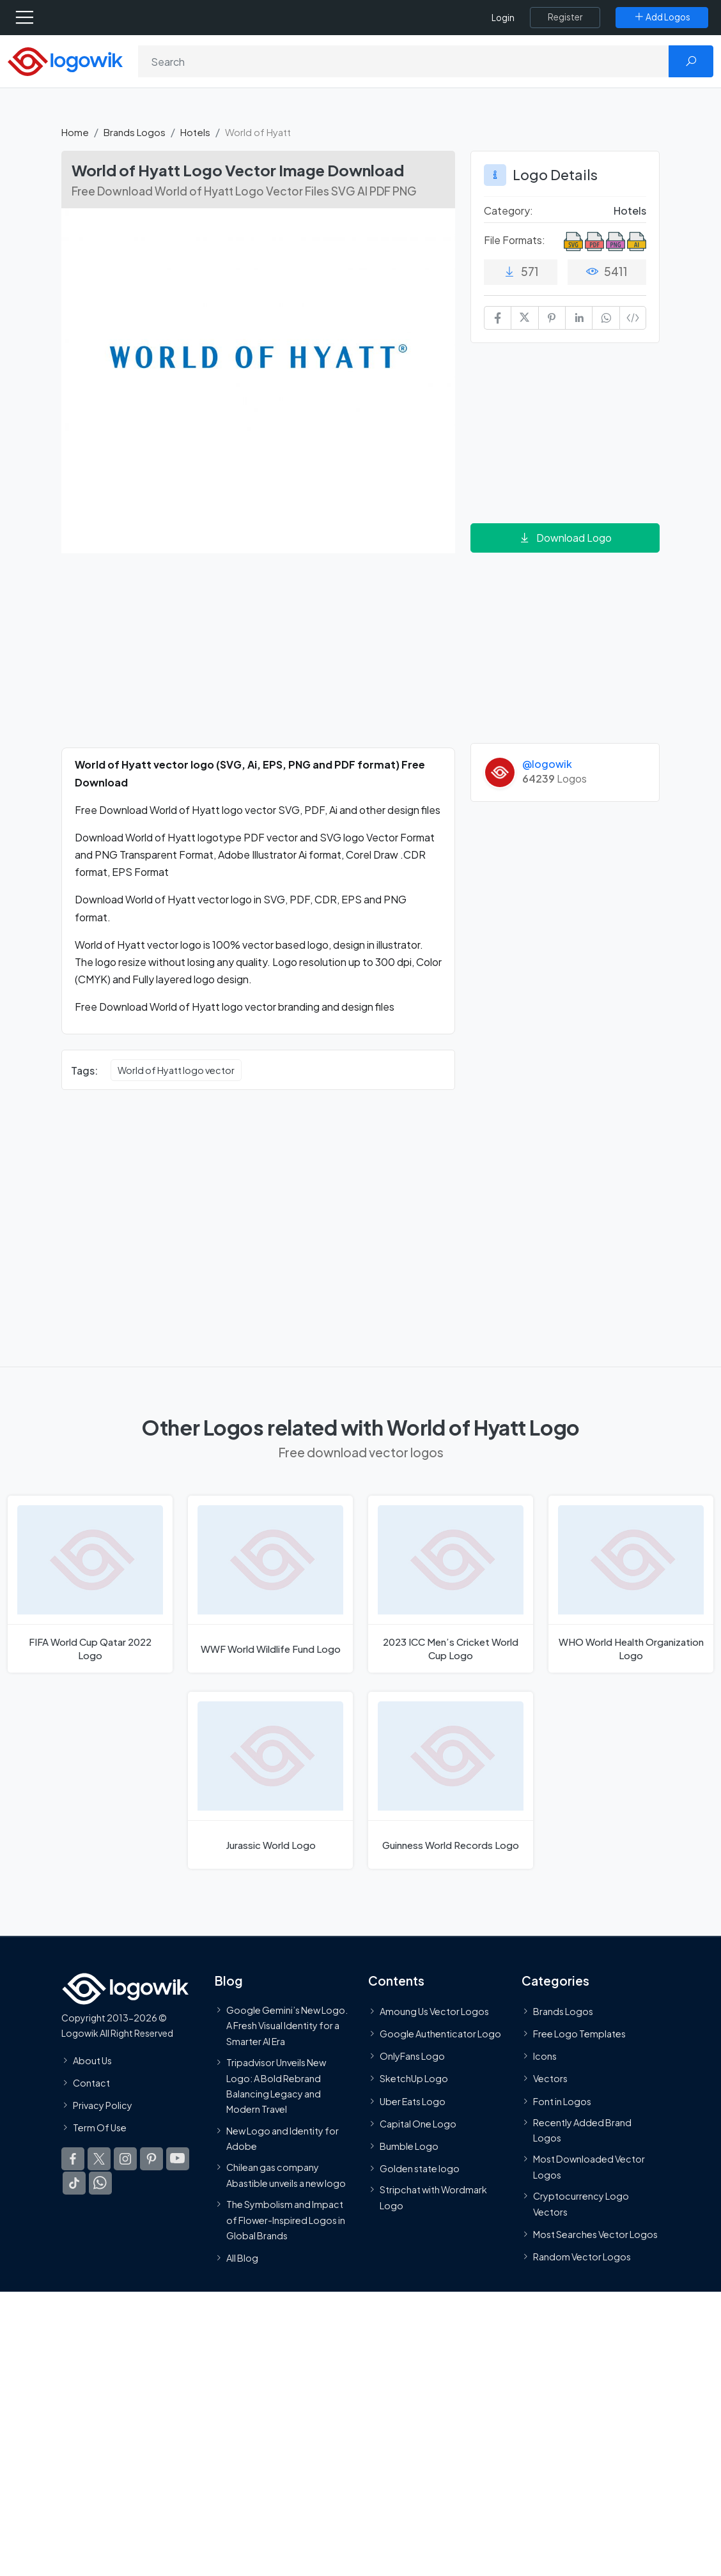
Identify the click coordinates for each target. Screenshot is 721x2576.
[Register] (565, 17)
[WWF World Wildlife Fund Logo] (270, 1584)
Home (75, 132)
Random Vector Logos (582, 2256)
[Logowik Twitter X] (99, 2158)
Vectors (550, 2078)
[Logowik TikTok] (74, 2183)
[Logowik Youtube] (177, 2158)
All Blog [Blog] (242, 2258)
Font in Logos (562, 2100)
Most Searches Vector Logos (595, 2233)
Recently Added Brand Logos (582, 2129)
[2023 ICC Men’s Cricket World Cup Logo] (450, 1584)
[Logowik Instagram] (125, 2158)
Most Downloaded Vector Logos (589, 2166)
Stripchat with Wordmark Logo (433, 2197)
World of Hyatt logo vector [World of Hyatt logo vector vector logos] (176, 1070)
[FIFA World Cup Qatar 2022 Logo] (90, 1584)
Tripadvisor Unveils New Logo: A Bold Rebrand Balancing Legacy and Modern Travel (276, 2086)
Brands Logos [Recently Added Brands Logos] (563, 2010)
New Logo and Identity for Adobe (282, 2137)
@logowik (547, 763)
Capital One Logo (418, 2123)
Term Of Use (100, 2127)
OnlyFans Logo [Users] (412, 2056)
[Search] (403, 61)
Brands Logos (135, 132)
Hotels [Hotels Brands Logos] (630, 210)
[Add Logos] (662, 17)
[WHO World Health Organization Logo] (630, 1584)
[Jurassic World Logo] (270, 1780)
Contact (91, 2082)
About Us (92, 2060)
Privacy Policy (102, 2105)
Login (503, 17)
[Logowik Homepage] (65, 60)
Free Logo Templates (579, 2033)
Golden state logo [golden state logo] (420, 2168)
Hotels (195, 132)
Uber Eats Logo (413, 2100)
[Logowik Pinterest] (151, 2158)
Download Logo (565, 537)
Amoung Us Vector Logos (434, 2010)
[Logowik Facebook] (72, 2158)
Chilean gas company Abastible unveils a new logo (286, 2174)
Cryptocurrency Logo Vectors (581, 2203)
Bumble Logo (409, 2146)
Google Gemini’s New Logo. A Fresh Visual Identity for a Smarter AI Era (287, 2025)
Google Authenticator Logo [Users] (440, 2033)
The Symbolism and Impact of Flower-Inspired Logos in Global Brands (285, 2219)
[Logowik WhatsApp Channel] (100, 2183)
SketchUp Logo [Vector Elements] (414, 2078)
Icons (545, 2056)
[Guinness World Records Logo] (450, 1780)
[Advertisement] (258, 658)
